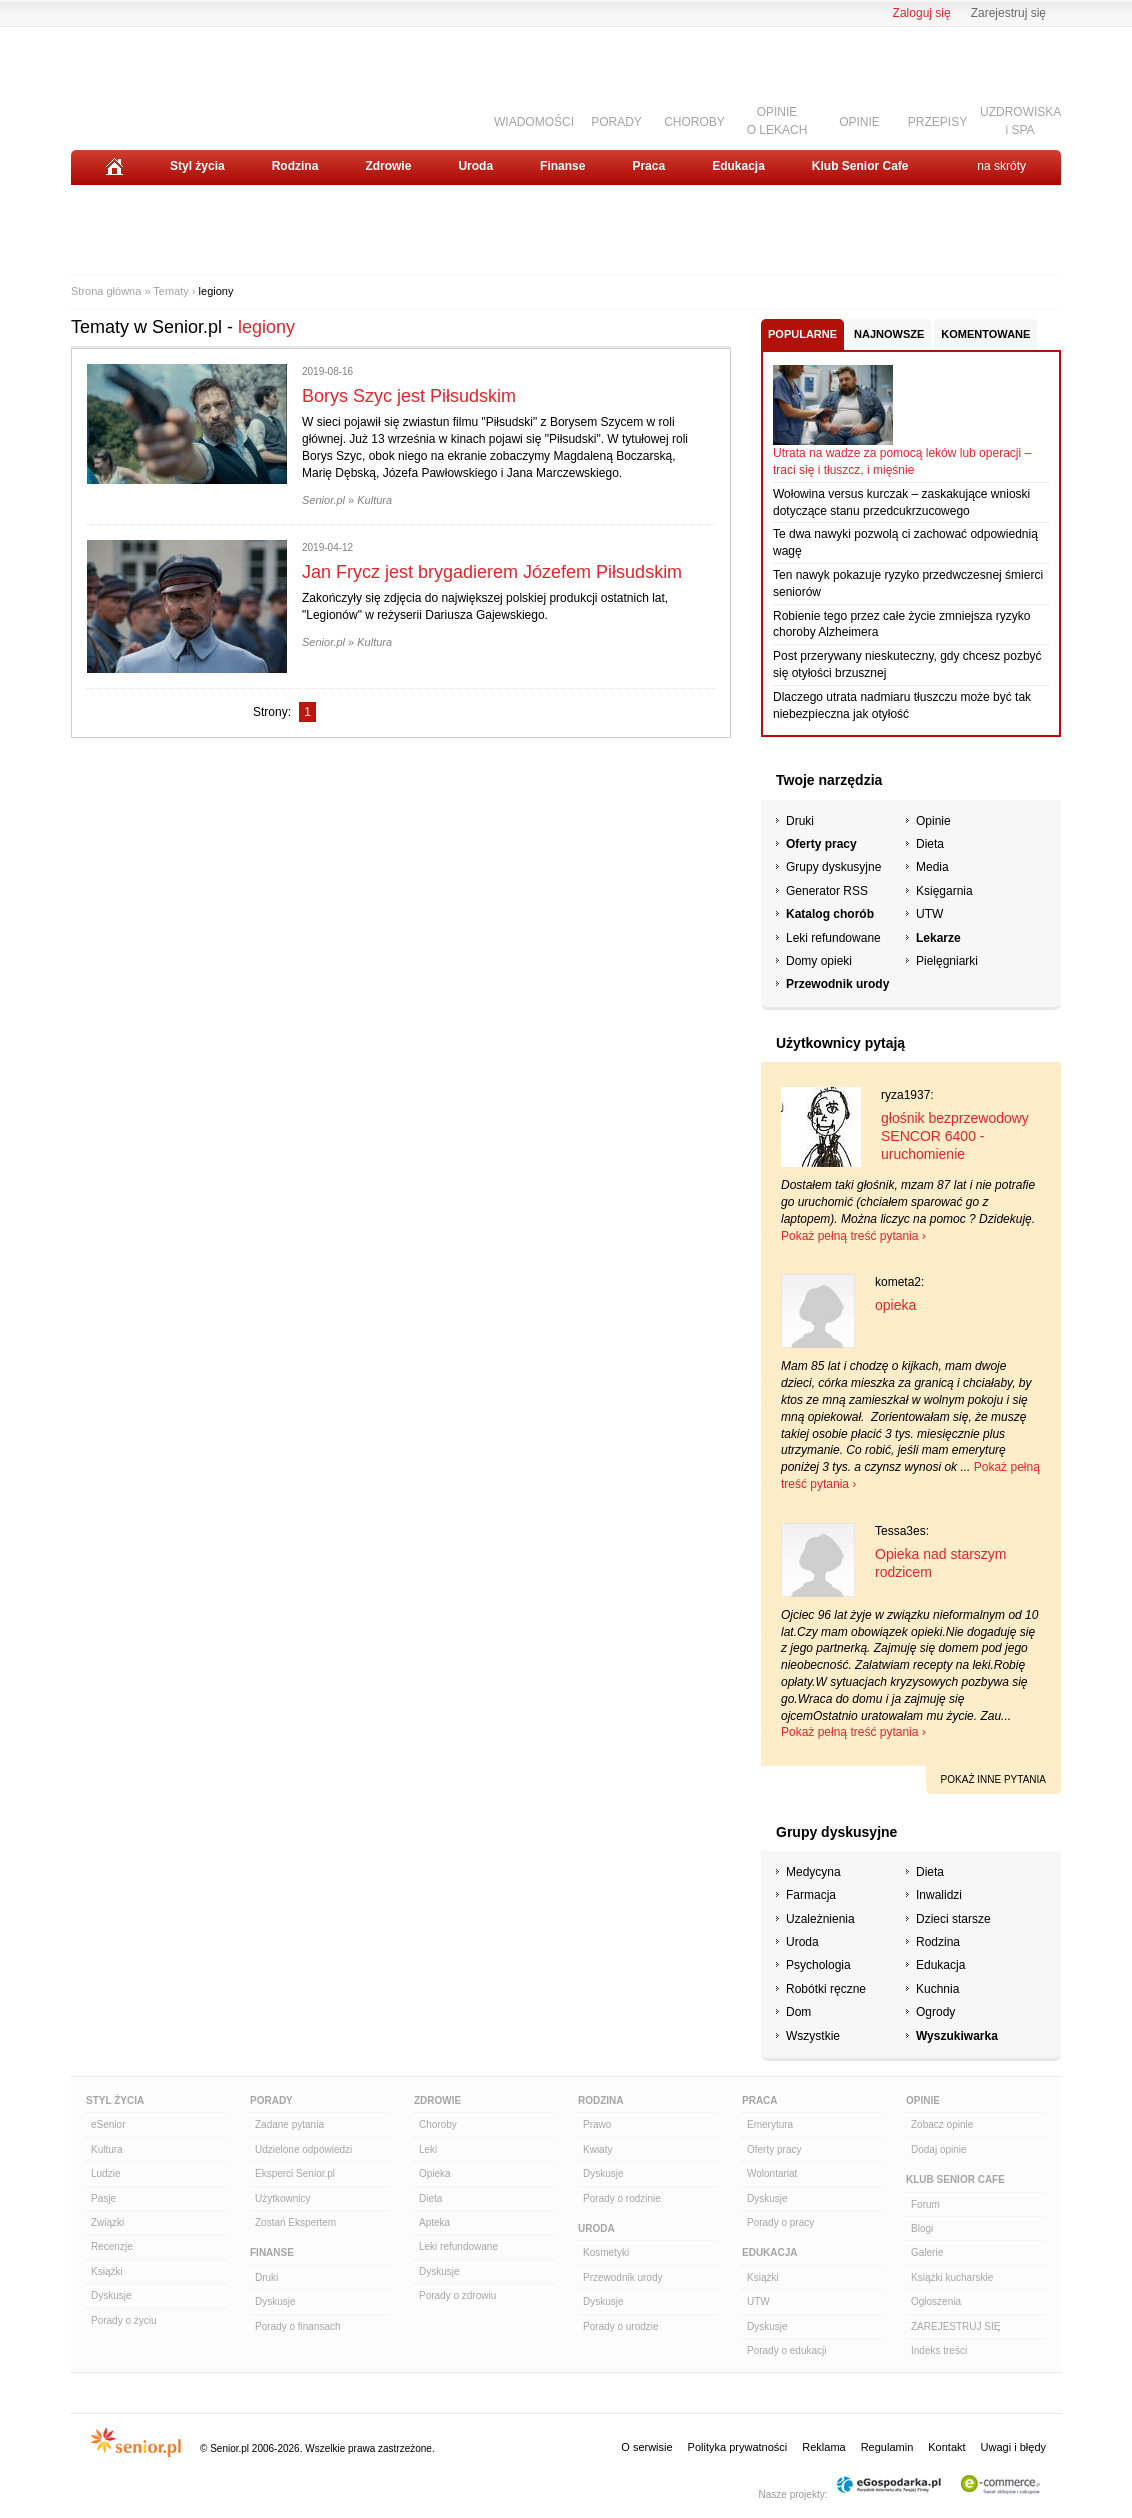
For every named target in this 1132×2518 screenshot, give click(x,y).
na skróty (1001, 166)
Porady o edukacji (787, 2350)
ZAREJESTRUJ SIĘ (955, 2326)
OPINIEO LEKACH (777, 120)
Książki (107, 2271)
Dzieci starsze (953, 1919)
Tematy (170, 291)
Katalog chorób (830, 914)
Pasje (103, 2198)
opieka (895, 1305)
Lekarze (938, 938)
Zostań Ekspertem (295, 2222)
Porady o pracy (780, 2222)
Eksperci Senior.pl (295, 2173)
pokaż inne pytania (993, 1779)
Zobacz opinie (942, 2124)
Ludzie (105, 2173)
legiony (216, 291)
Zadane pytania (289, 2124)
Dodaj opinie (939, 2149)
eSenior (108, 2124)
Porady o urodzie (621, 2326)
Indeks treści (939, 2350)
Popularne (802, 334)
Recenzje (112, 2246)
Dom (798, 2012)
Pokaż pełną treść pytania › (853, 1236)
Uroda (475, 166)
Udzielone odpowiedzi (303, 2149)
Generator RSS (827, 891)
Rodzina (295, 166)
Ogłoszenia (936, 2301)
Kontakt (946, 2447)
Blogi (922, 2228)
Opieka (435, 2173)
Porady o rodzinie (622, 2198)
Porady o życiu (124, 2320)
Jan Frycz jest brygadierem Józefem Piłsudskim (492, 572)
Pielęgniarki (947, 961)
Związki (107, 2222)
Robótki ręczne (826, 1989)
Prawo (597, 2124)
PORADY (616, 122)
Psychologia (818, 1965)
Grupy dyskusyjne (833, 867)
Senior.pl (323, 500)
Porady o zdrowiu (457, 2295)
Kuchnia (937, 1989)
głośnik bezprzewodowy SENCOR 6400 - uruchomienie (955, 1136)
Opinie (933, 821)
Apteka (434, 2222)
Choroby (438, 2124)
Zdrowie (388, 166)
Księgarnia (944, 891)
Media (932, 867)
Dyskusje (111, 2295)
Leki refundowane (833, 938)
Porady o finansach (298, 2326)
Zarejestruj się (1008, 13)
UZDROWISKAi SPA (1020, 120)
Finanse (562, 166)
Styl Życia (115, 2100)
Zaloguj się (922, 13)
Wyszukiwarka (957, 2036)
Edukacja (738, 166)
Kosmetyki (606, 2252)
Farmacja (811, 1895)
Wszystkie (813, 2036)
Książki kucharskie (952, 2277)
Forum (925, 2204)
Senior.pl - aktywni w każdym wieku (181, 81)
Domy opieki (819, 961)
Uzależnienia (820, 1919)
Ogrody (935, 2012)
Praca (648, 166)
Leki (428, 2149)
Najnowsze (889, 334)
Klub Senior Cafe (860, 166)
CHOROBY (694, 122)
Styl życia (197, 166)
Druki (800, 821)
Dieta (930, 844)
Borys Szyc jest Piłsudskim (409, 396)
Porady (271, 2100)
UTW (929, 914)
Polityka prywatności (738, 2447)
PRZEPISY (937, 122)
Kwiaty (597, 2149)
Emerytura (770, 2124)
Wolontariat (772, 2173)
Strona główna (106, 291)
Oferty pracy (821, 844)
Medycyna (813, 1872)
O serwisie (646, 2447)
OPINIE (859, 122)
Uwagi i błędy (1013, 2447)
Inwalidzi (939, 1895)
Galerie (927, 2252)
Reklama (823, 2447)
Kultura (374, 500)
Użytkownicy (283, 2198)
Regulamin (887, 2447)
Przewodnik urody (837, 984)
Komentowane (985, 334)
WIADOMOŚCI (534, 122)
